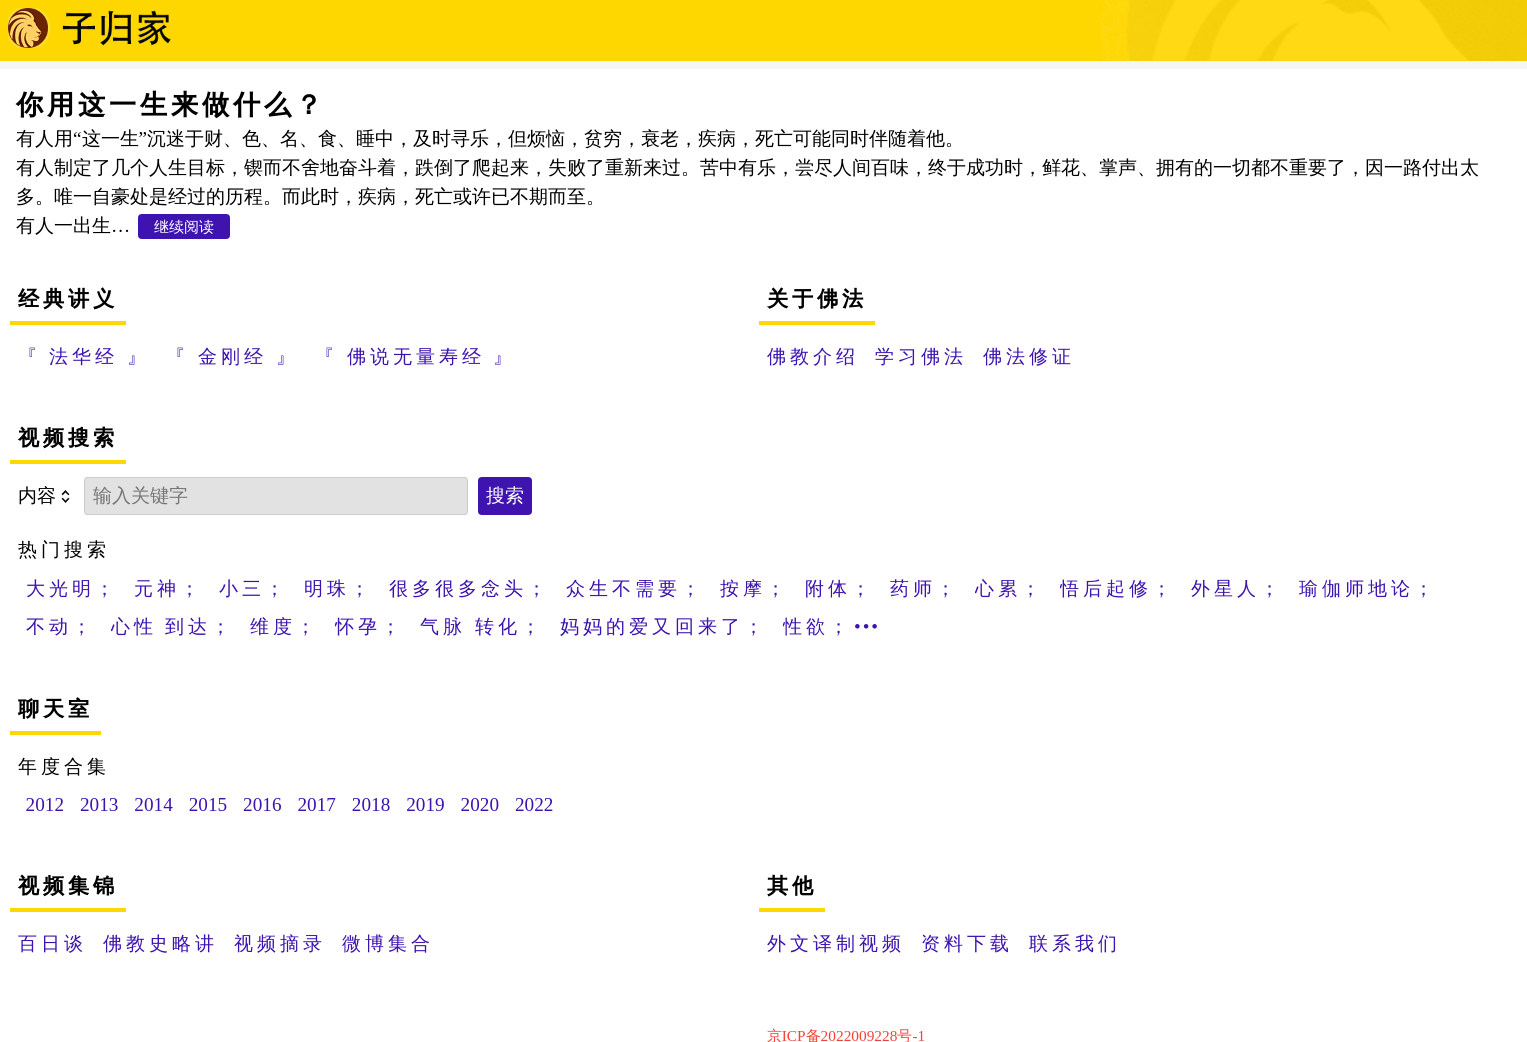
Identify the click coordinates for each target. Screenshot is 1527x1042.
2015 (208, 804)
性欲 (806, 626)
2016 (262, 804)
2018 (371, 804)
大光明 (60, 588)
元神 (157, 588)
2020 (480, 804)
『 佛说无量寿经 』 (416, 356)
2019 (425, 804)
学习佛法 (921, 356)
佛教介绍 (813, 356)
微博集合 (388, 943)
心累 (998, 588)
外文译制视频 (836, 943)
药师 (913, 588)
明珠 (327, 588)
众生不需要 (623, 588)
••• (867, 626)
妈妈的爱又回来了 (652, 626)
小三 (242, 588)
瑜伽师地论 (1356, 588)
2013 (99, 804)
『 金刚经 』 (232, 356)
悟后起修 (1106, 588)
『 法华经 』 (84, 356)
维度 (273, 626)
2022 (534, 804)
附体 (828, 588)
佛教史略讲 (160, 943)
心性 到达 (161, 626)
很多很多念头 (458, 588)
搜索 (505, 495)
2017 (316, 804)
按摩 (743, 588)
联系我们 (1075, 943)
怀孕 (358, 626)
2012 (45, 804)
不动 (49, 626)
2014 (153, 804)
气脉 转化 (470, 626)
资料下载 (967, 943)
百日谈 (52, 943)
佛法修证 (1029, 356)
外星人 (1225, 588)
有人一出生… (73, 225)
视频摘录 (280, 943)
